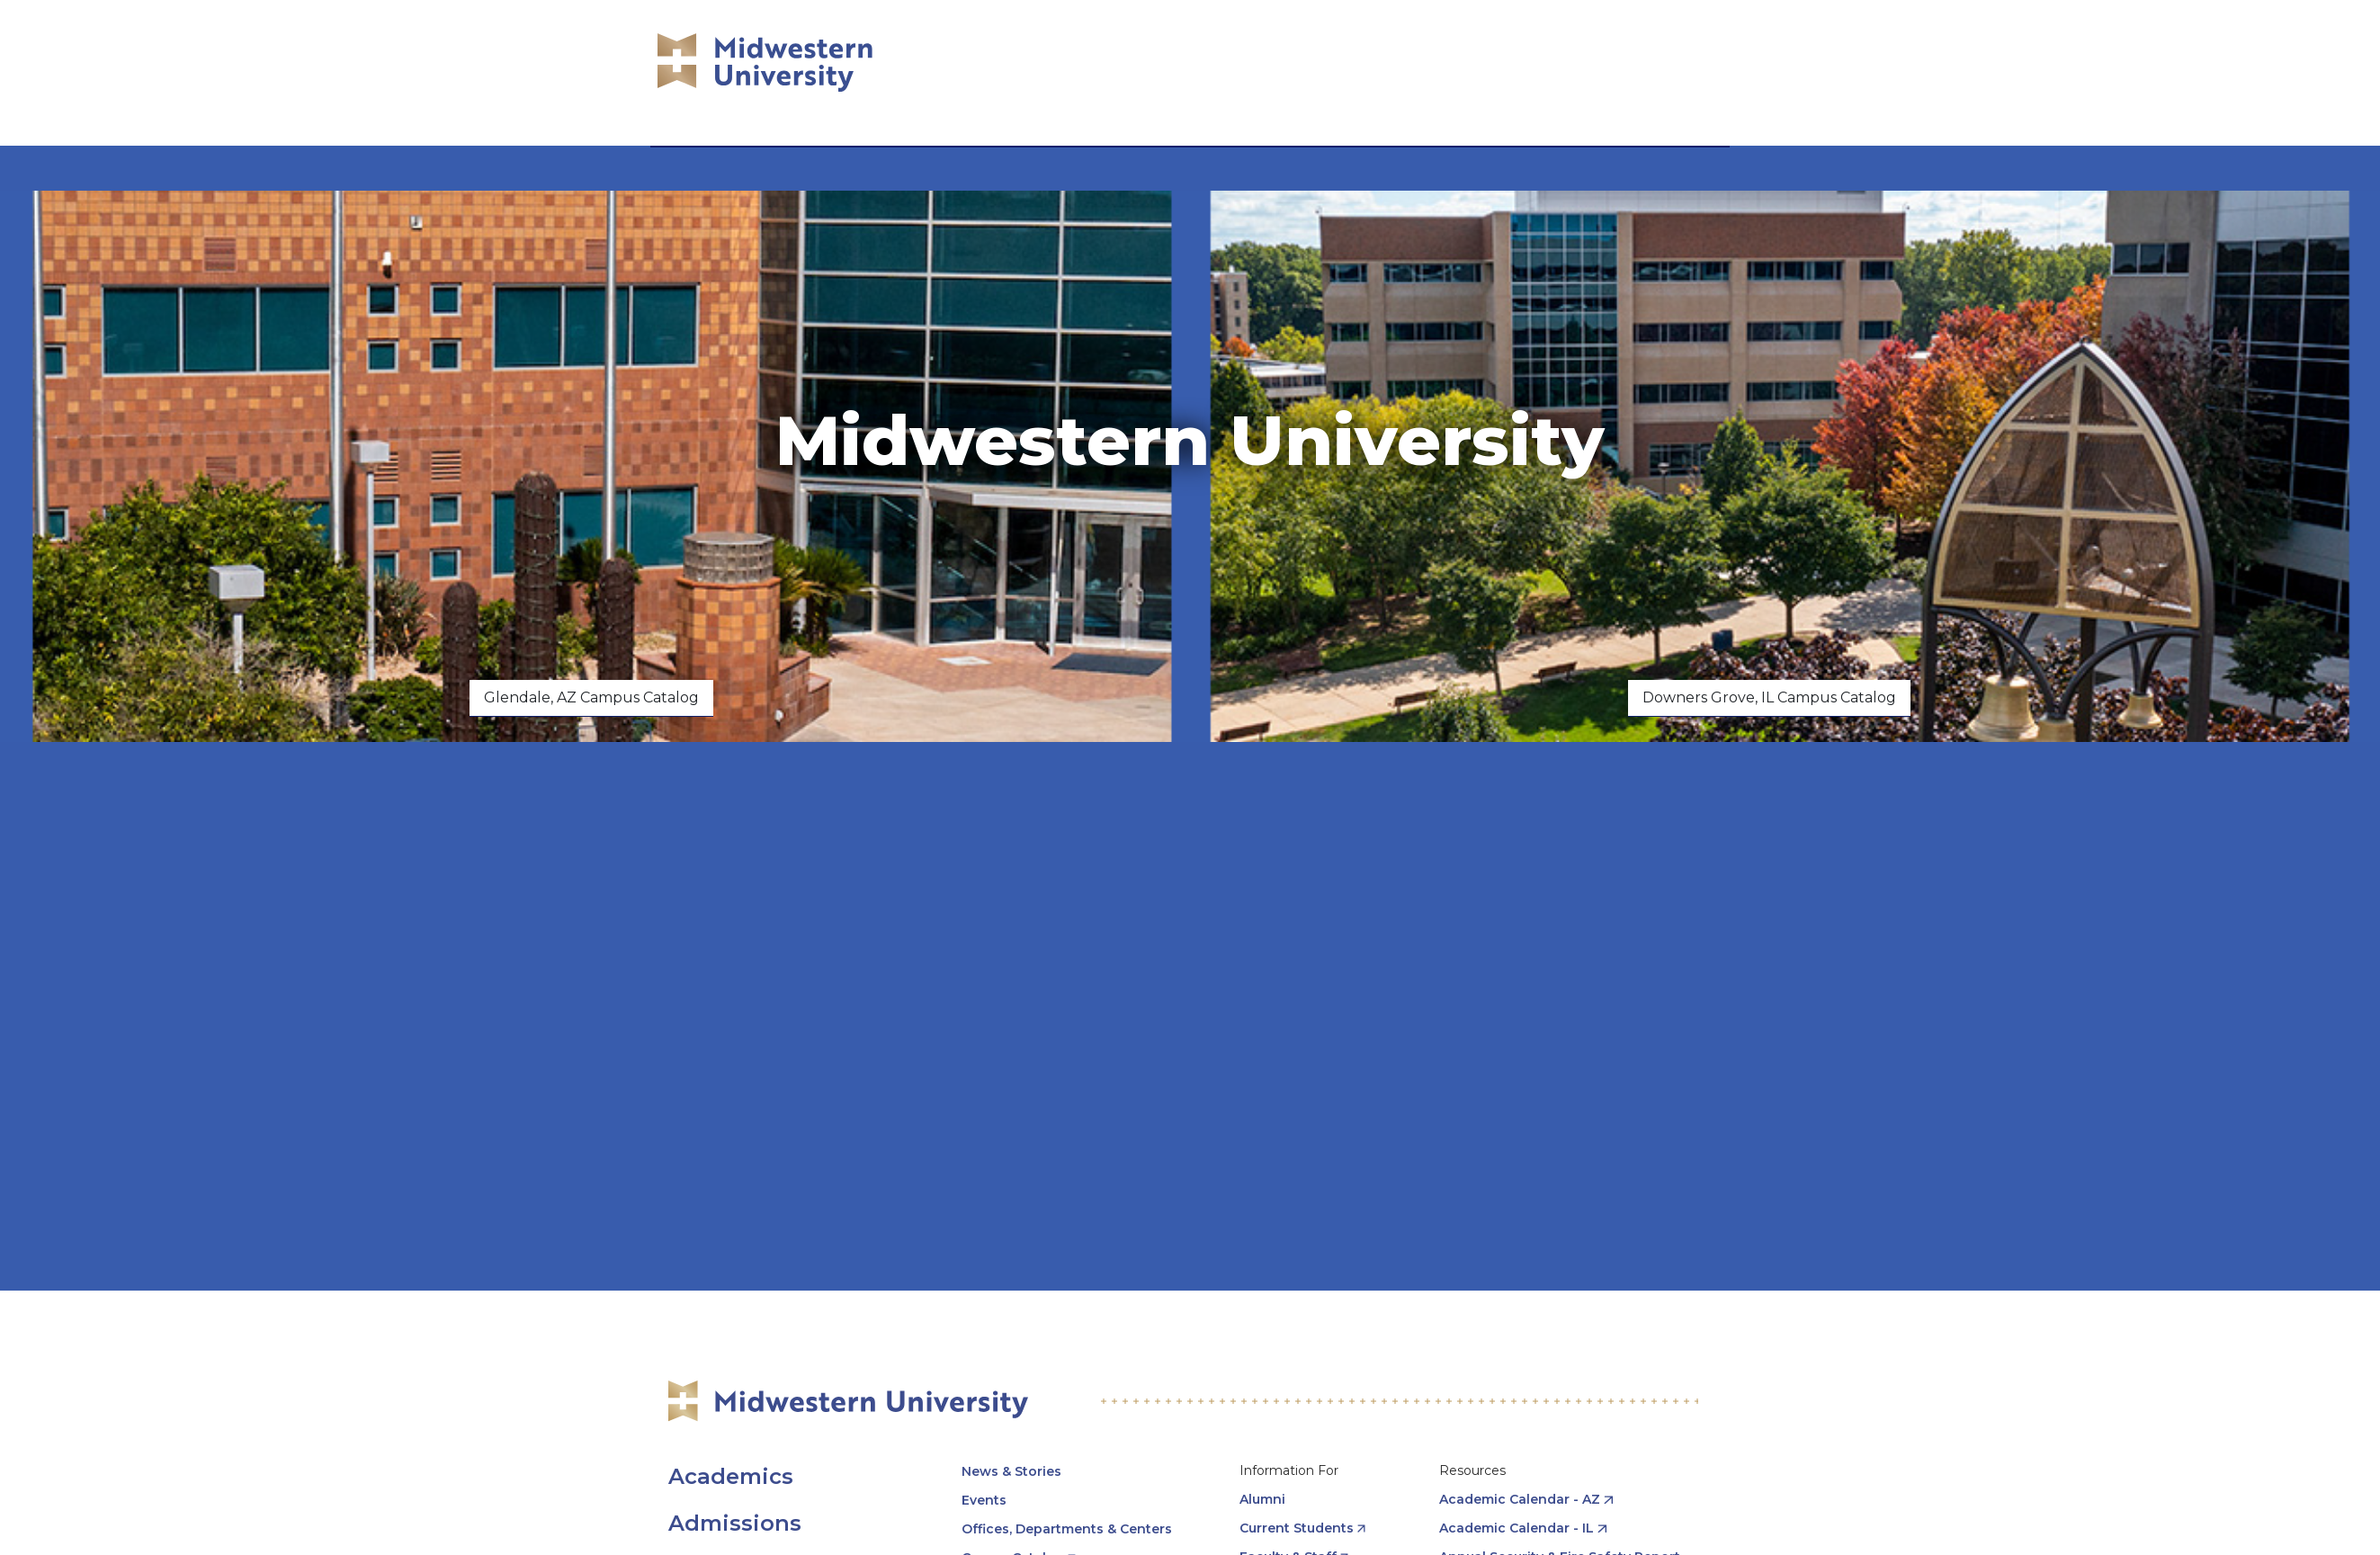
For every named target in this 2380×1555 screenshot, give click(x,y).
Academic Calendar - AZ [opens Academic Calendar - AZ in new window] (1519, 1499)
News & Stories (1011, 1471)
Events (984, 1500)
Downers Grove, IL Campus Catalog (1769, 697)
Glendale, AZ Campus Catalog (591, 697)
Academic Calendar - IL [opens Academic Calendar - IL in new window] (1516, 1528)
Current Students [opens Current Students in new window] (1296, 1528)
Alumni (1262, 1499)
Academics (730, 1476)
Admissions (734, 1523)
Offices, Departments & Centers (1067, 1529)
